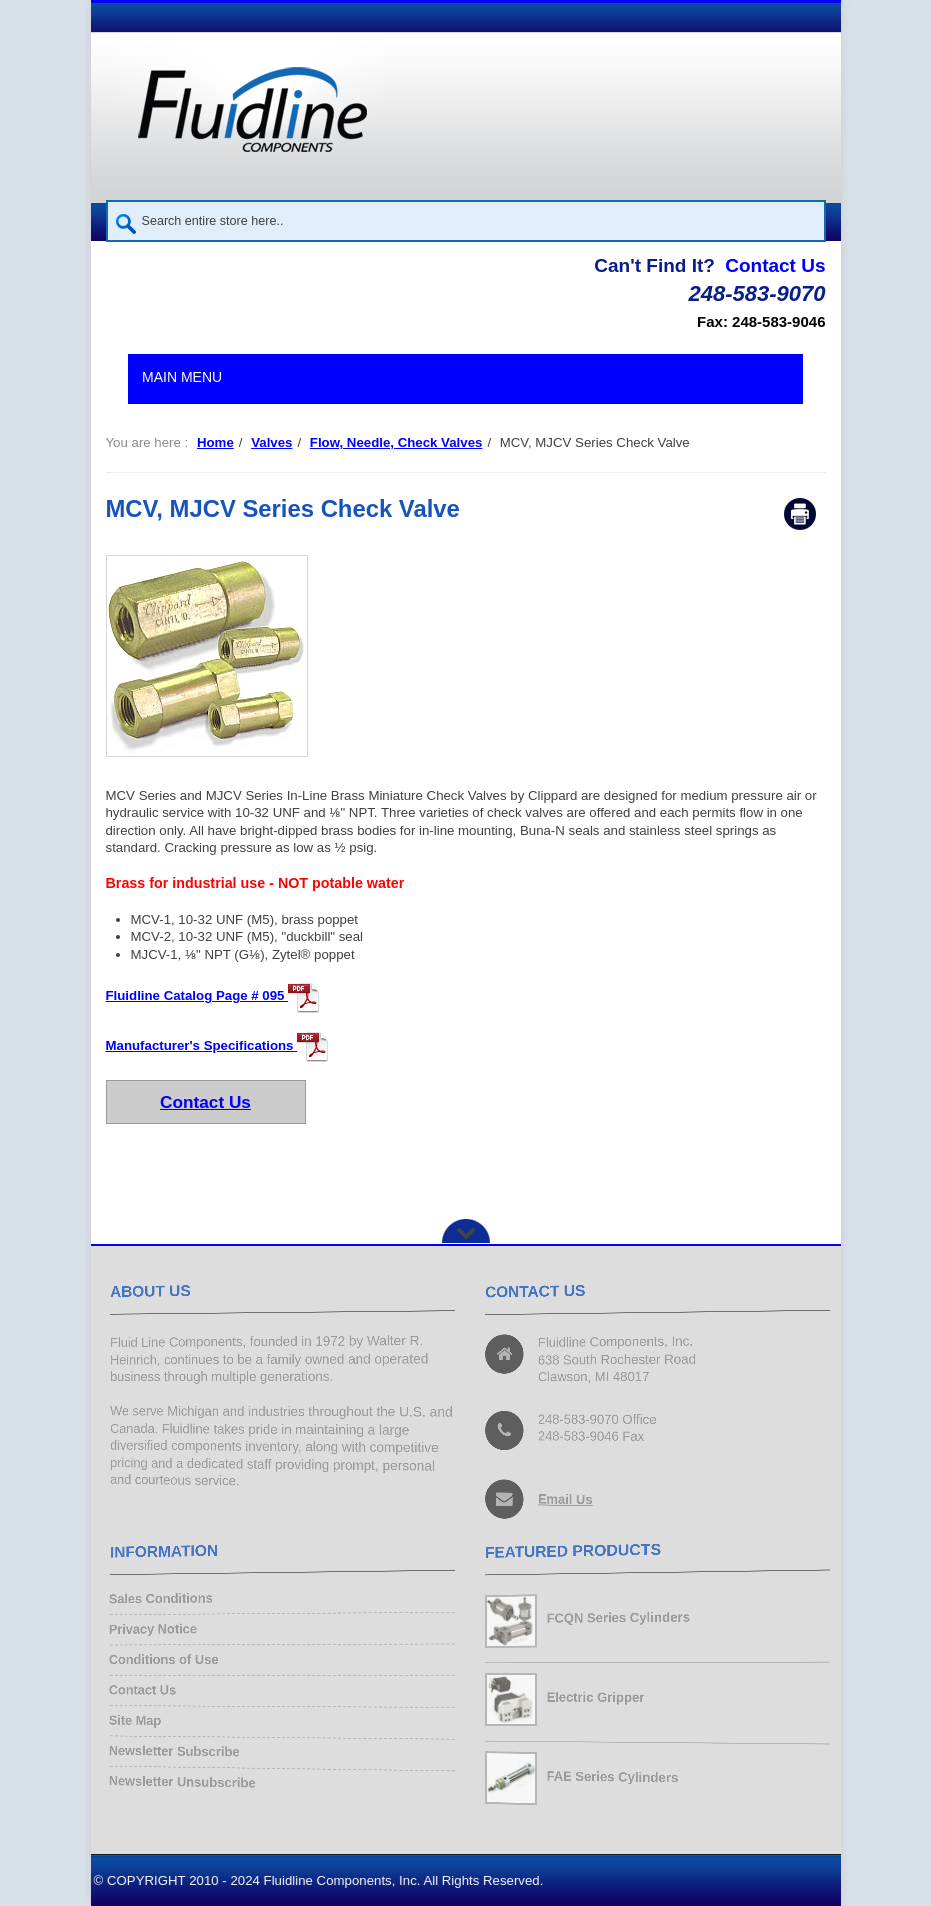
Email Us (567, 1497)
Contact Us (775, 265)
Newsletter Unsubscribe (186, 1778)
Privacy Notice (157, 1630)
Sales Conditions (165, 1601)
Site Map (140, 1719)
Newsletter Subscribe (178, 1748)
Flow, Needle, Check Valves (396, 442)
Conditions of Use (167, 1660)
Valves (271, 442)
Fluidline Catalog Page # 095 (213, 995)
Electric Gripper (596, 1696)
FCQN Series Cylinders (619, 1618)
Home (215, 442)
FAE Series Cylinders (613, 1776)
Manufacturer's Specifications (218, 1045)
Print (800, 514)
